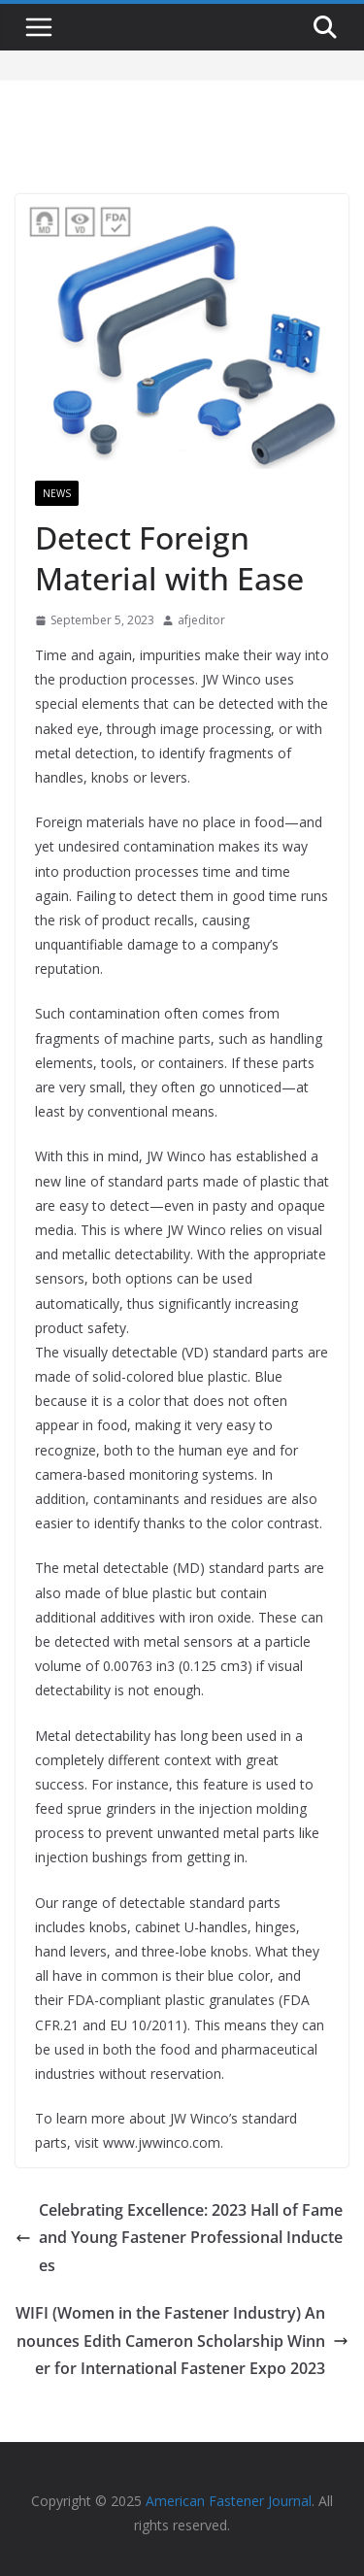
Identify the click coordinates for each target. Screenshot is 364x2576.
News (57, 493)
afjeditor (201, 620)
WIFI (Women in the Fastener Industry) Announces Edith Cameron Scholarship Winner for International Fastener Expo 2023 (182, 2341)
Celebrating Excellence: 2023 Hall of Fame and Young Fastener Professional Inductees (179, 2238)
